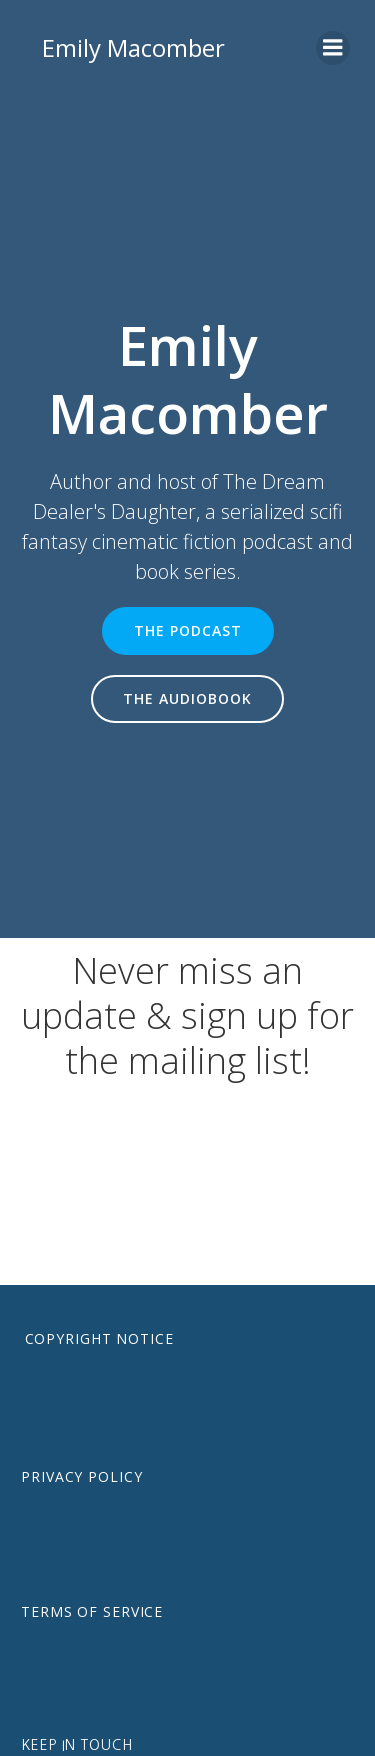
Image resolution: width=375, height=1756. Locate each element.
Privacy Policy (81, 1476)
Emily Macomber (133, 47)
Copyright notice (99, 1338)
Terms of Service (92, 1611)
